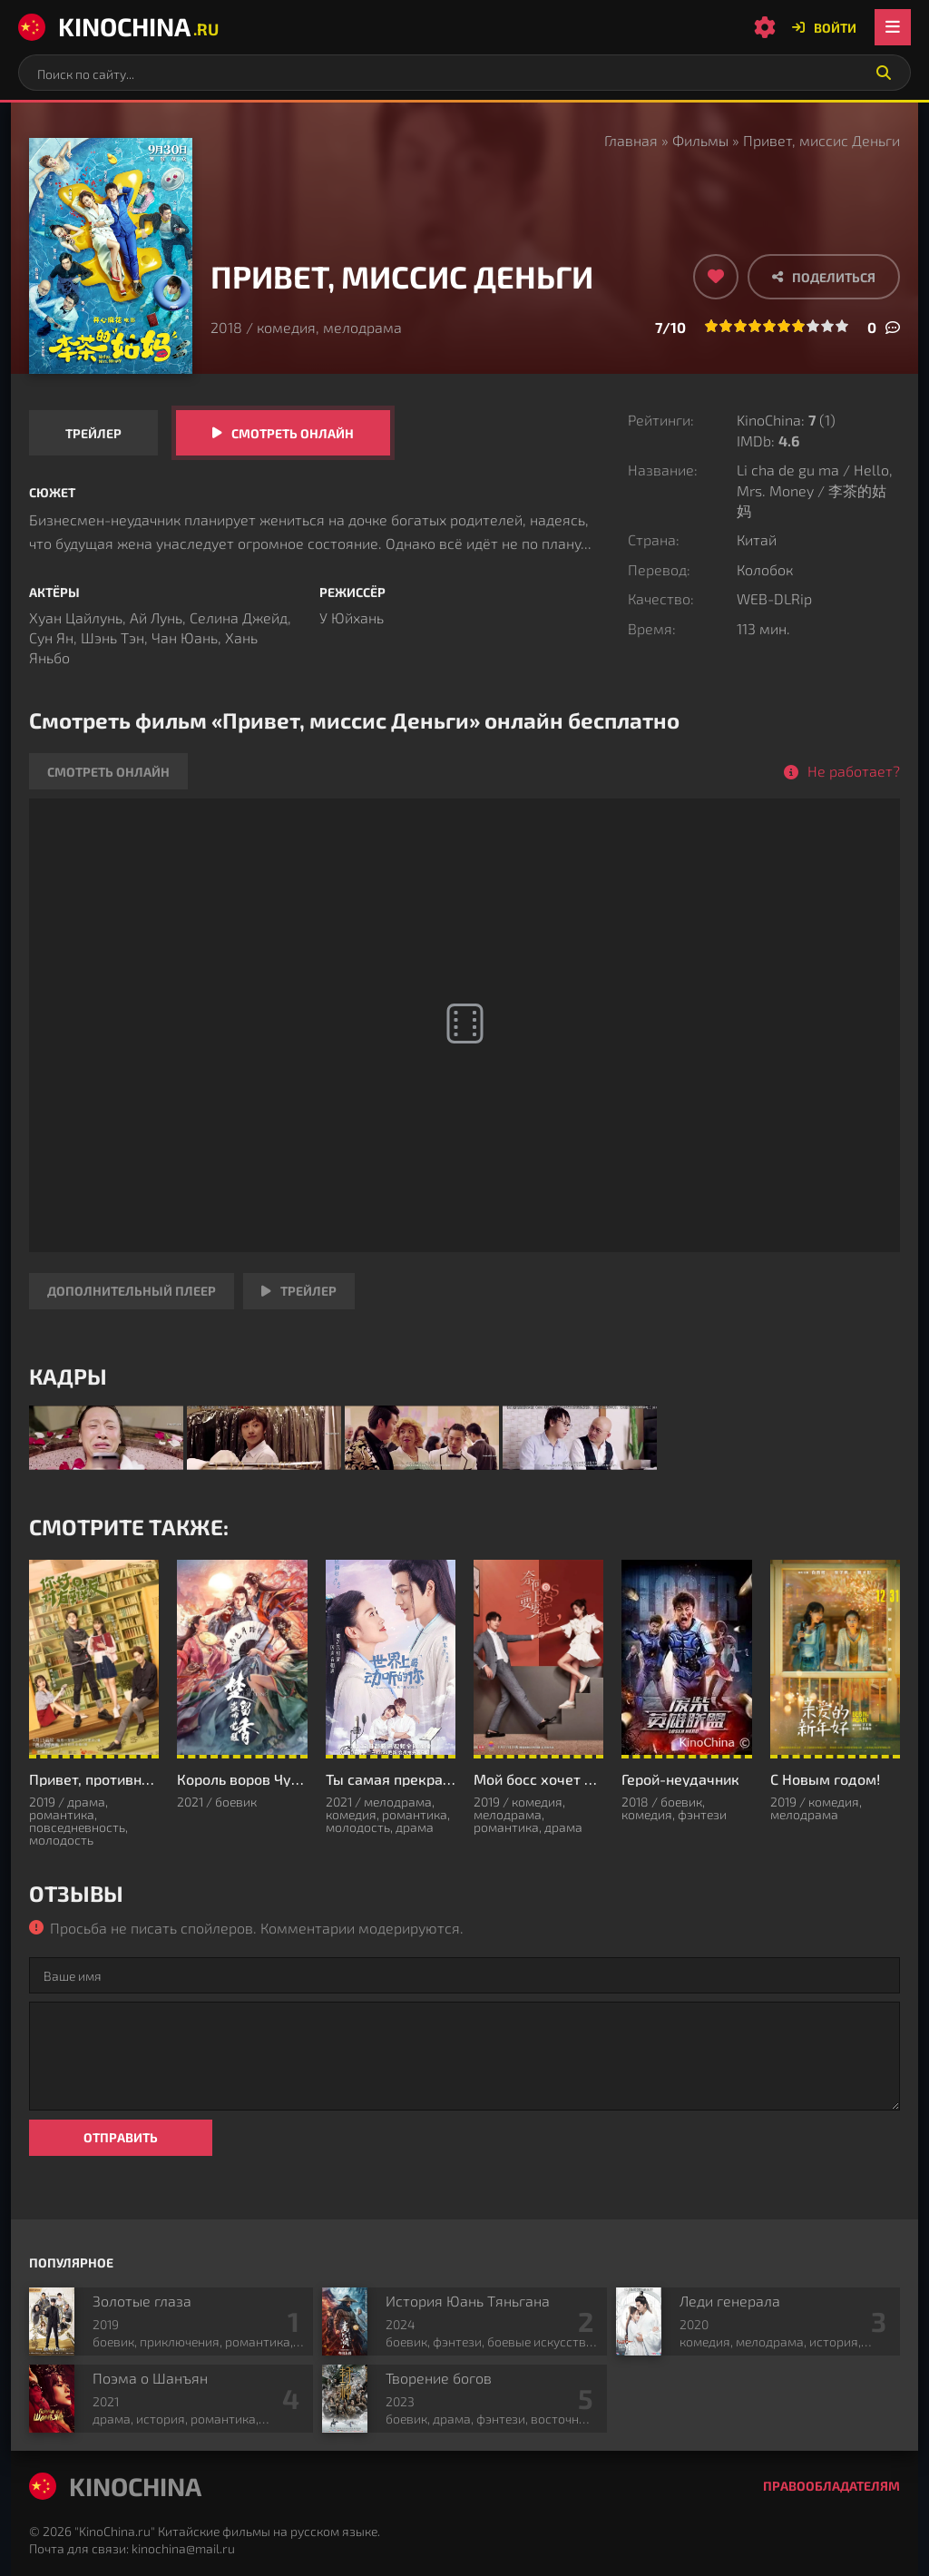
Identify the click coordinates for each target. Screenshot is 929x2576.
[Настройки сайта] (765, 27)
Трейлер (93, 433)
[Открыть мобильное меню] (893, 27)
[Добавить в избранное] (715, 276)
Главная (631, 140)
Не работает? (853, 770)
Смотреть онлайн (292, 433)
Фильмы (700, 140)
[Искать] (883, 72)
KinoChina (118, 26)
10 (842, 325)
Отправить (120, 2137)
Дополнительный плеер (131, 1290)
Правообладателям (831, 2485)
